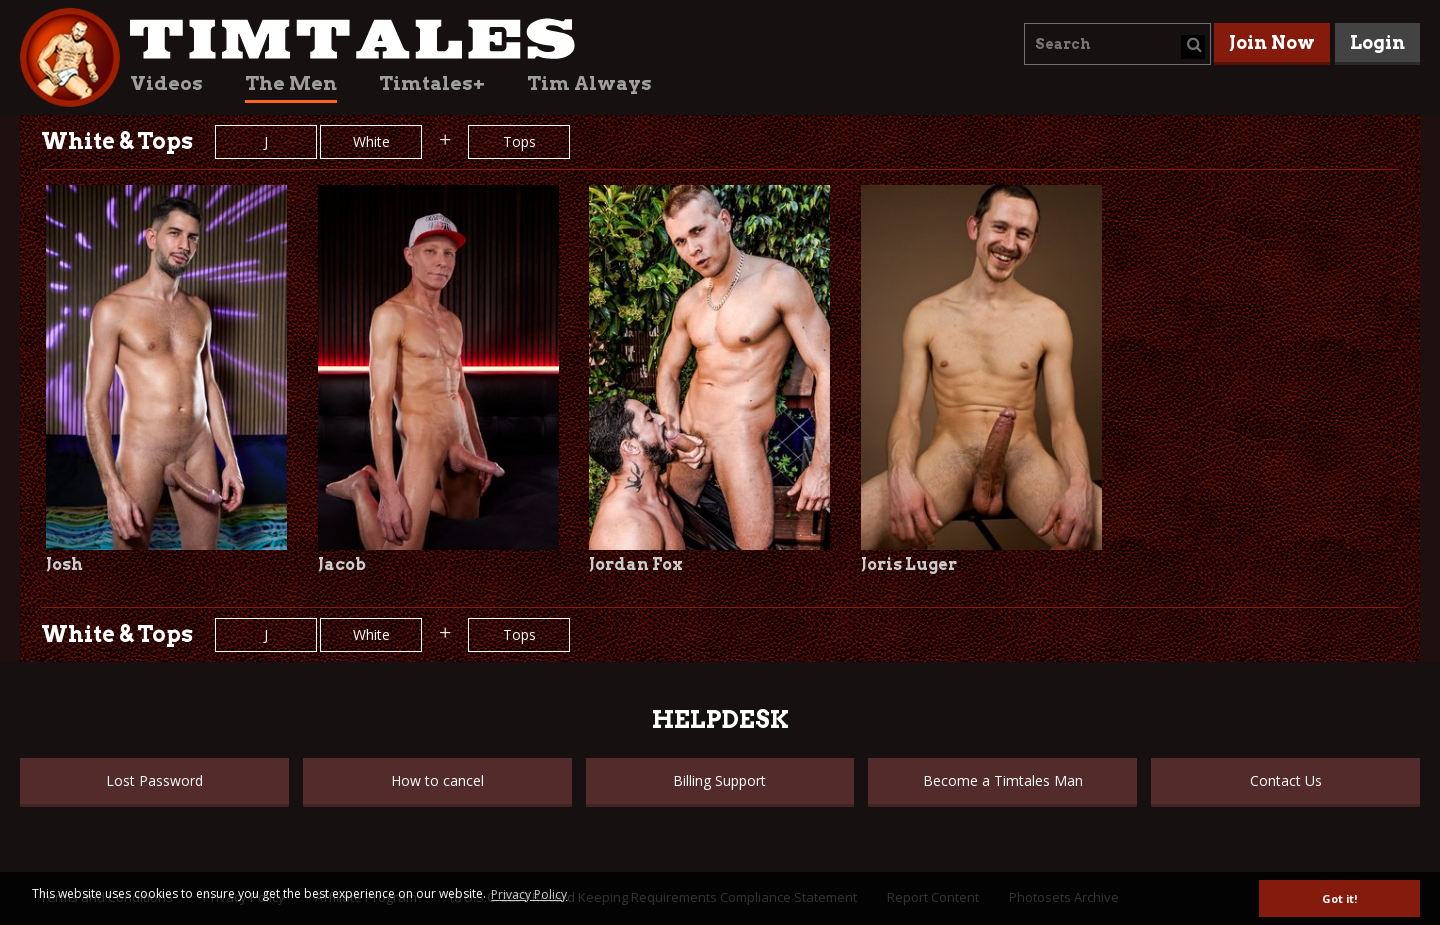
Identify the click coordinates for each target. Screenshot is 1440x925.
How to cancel (437, 780)
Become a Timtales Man (1003, 780)
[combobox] (1117, 44)
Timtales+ (432, 83)
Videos (166, 83)
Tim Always (589, 83)
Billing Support (719, 780)
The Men (291, 83)
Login (1377, 42)
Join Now (1272, 42)
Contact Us (1286, 780)
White (371, 141)
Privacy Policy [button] (529, 894)
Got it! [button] (1339, 898)
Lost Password (154, 780)
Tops (519, 141)
